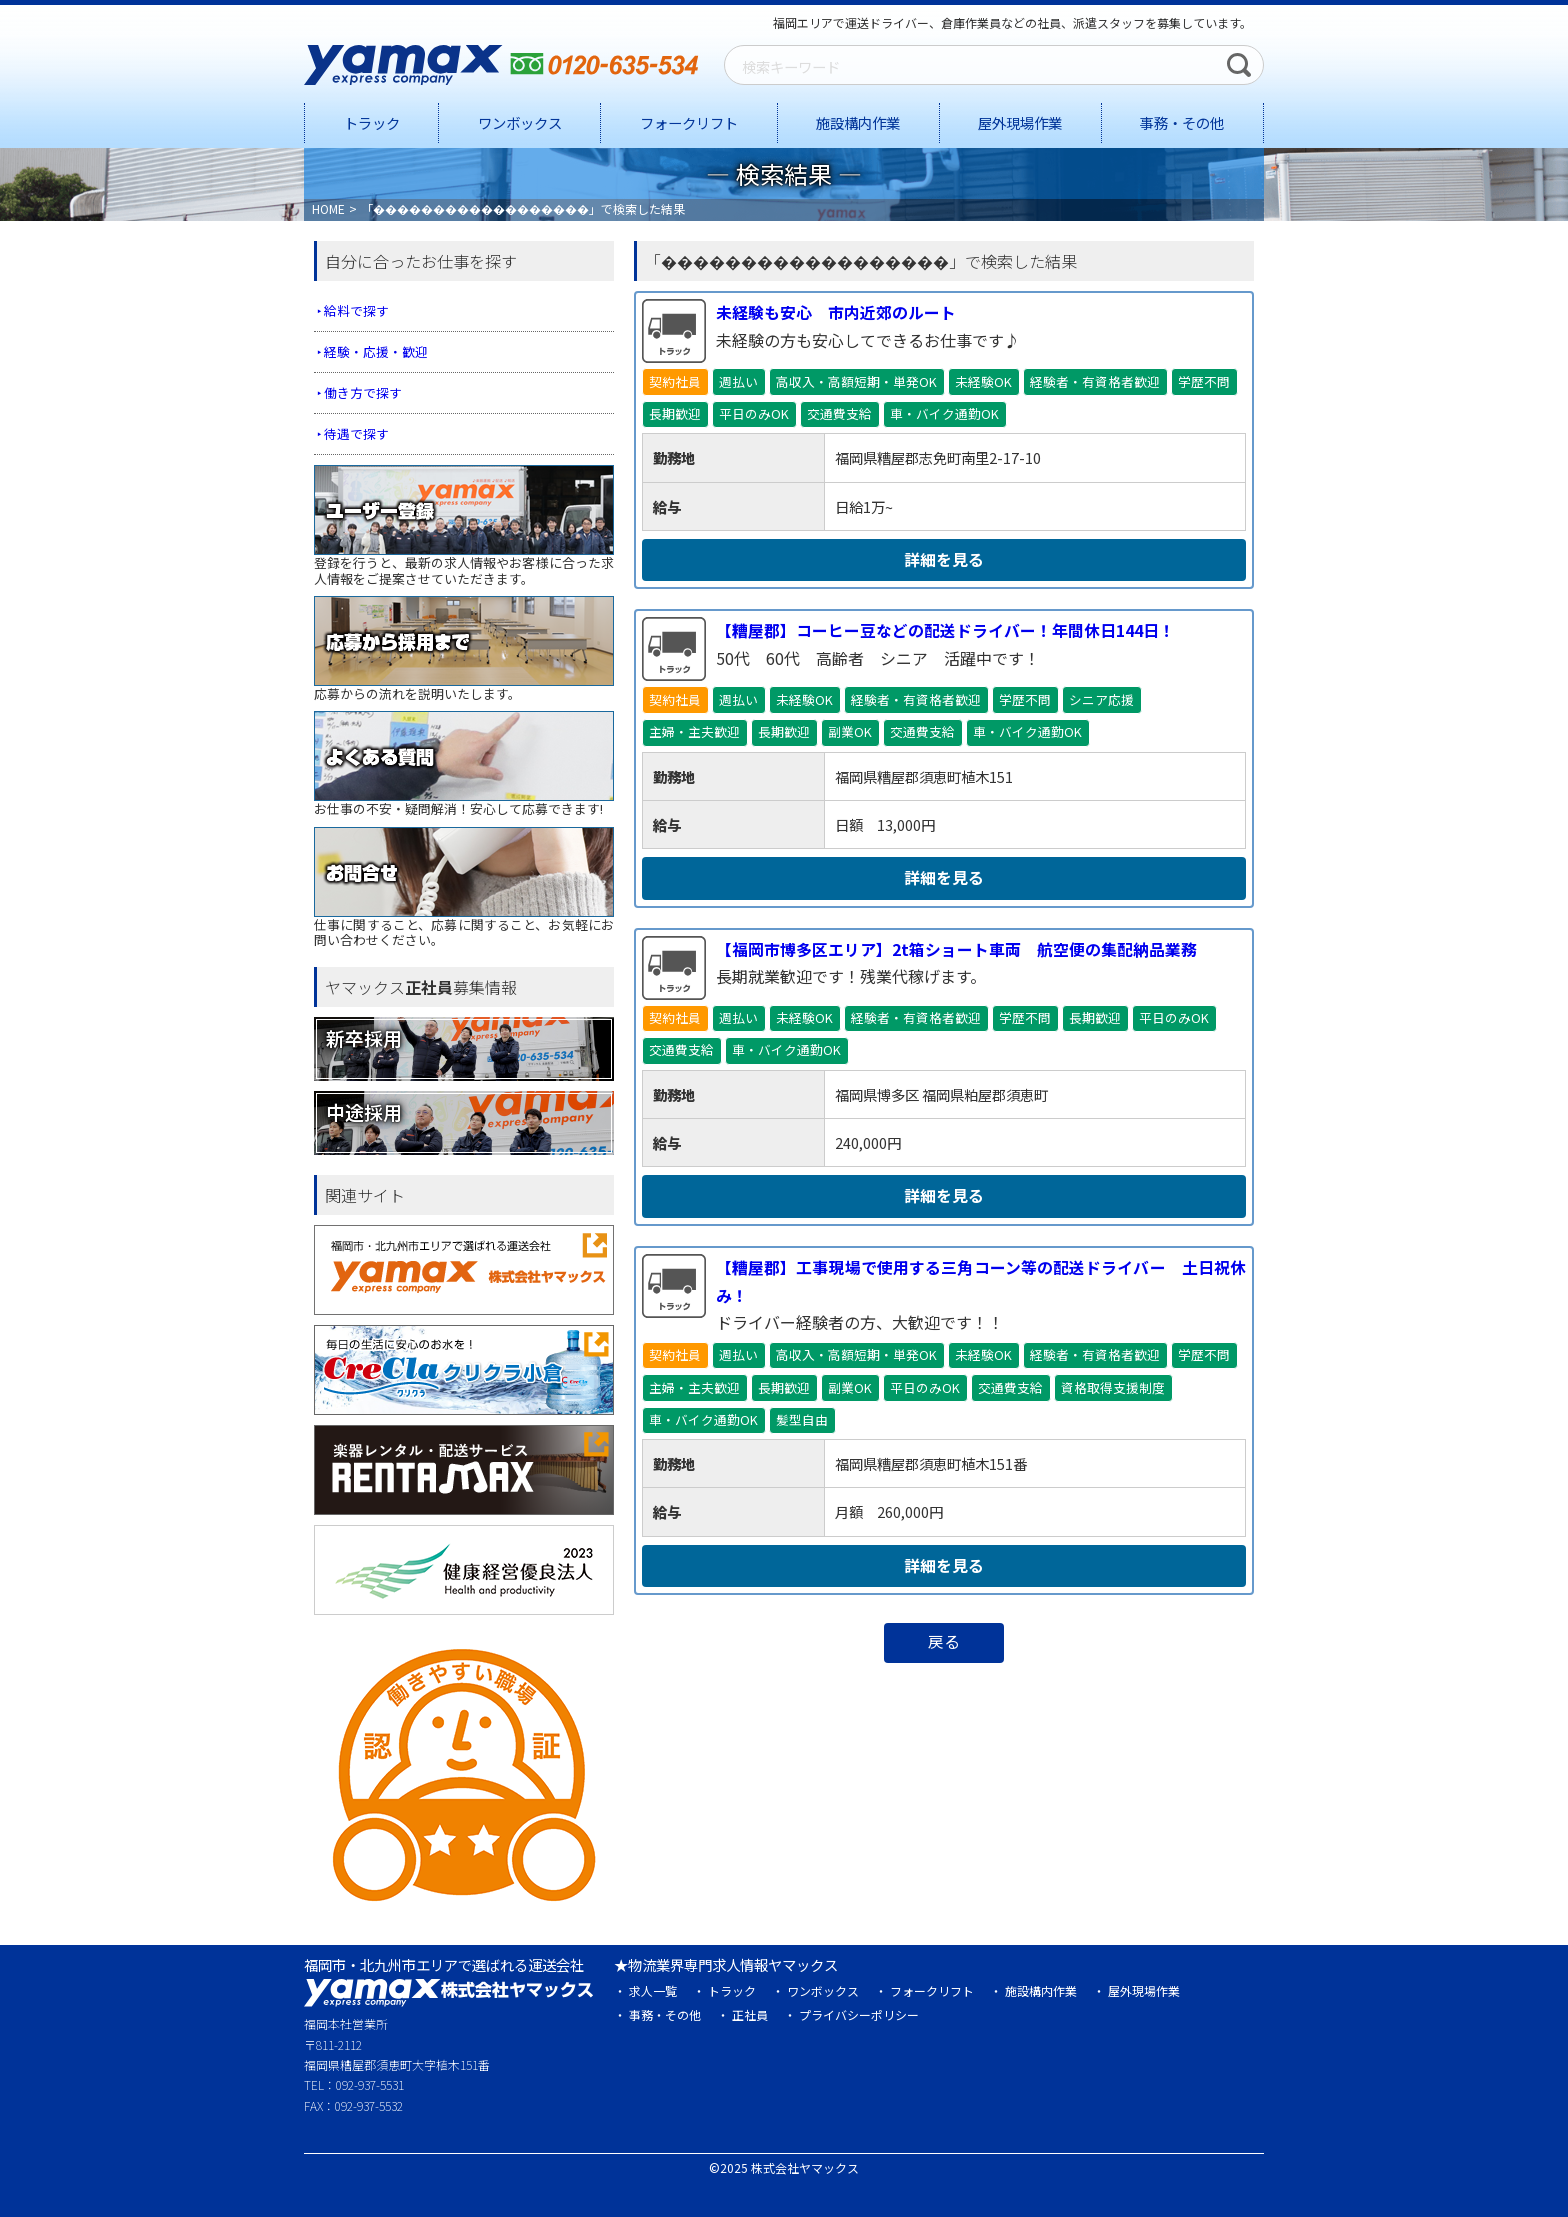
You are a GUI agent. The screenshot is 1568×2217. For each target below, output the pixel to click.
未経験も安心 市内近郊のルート (836, 312)
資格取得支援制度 (1113, 1387)
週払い (738, 381)
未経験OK (983, 381)
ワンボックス (520, 122)
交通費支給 (839, 413)
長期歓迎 (675, 413)
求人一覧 (653, 1990)
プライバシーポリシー (859, 2014)
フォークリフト (689, 122)
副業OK (850, 732)
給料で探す (356, 310)
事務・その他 (1182, 122)
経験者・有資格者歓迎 (1095, 381)
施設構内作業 (858, 122)
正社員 (750, 2014)
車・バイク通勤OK (944, 413)
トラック (372, 122)
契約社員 (675, 381)
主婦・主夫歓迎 (694, 732)
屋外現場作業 (1020, 122)
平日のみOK (754, 413)
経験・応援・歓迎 (376, 351)
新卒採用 (365, 1037)
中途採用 (365, 1111)
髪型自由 (802, 1419)
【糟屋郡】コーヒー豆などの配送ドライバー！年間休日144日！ (945, 631)
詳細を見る (944, 560)
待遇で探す (356, 433)
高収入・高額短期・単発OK (856, 381)
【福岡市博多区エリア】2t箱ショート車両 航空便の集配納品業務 (956, 950)
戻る (944, 1643)
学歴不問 (1204, 381)
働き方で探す (363, 392)
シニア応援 (1101, 699)
